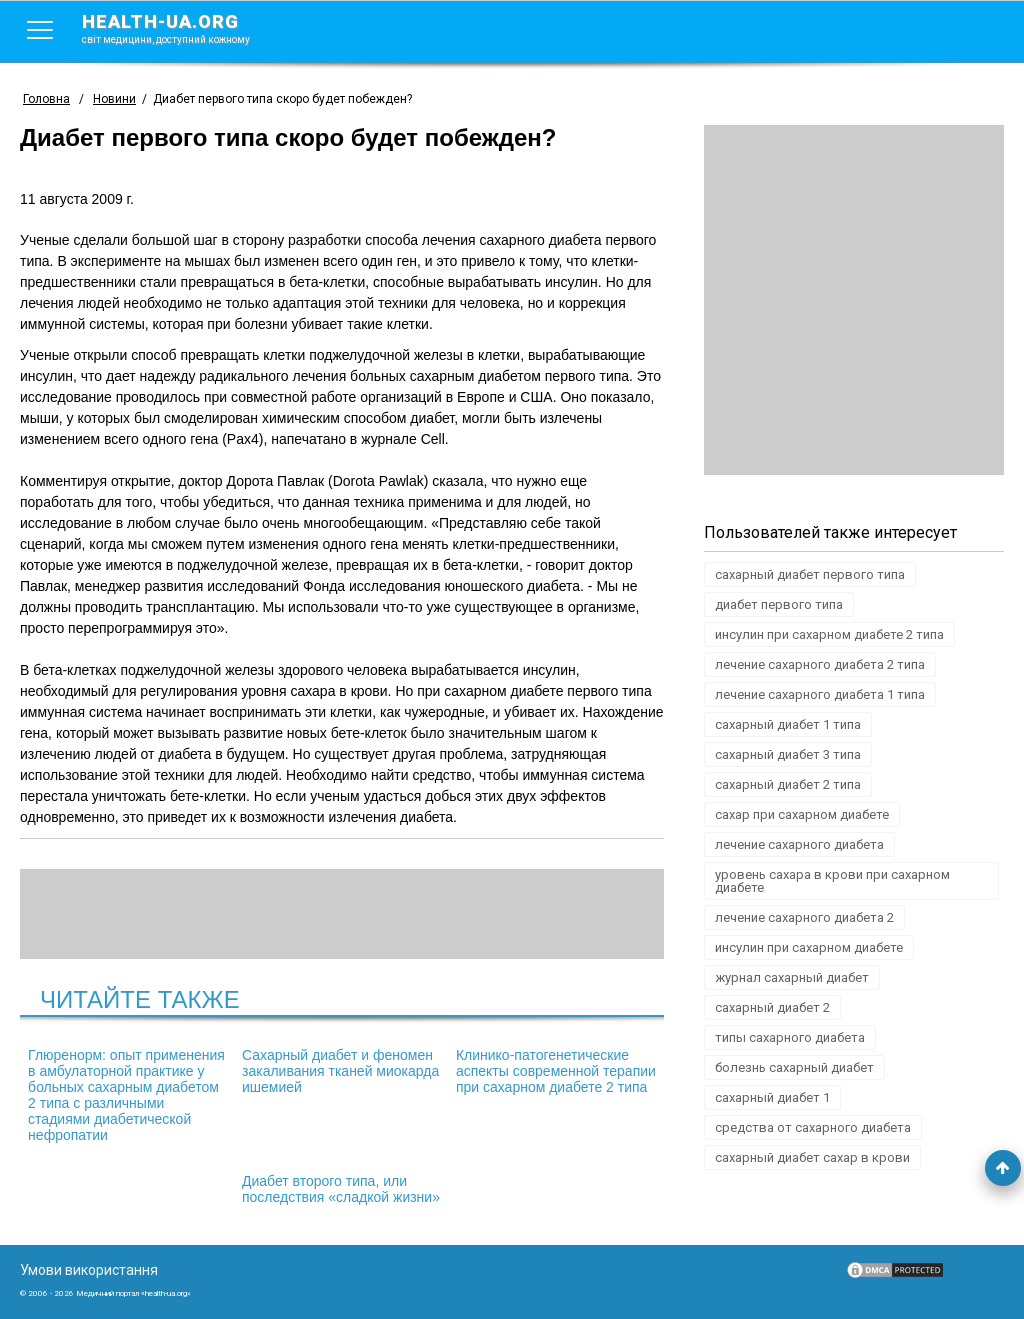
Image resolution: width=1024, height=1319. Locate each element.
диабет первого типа (779, 604)
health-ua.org (182, 28)
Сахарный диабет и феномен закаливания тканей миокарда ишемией (340, 1071)
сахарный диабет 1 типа (788, 724)
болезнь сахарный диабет (794, 1067)
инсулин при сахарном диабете (809, 947)
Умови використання (89, 1270)
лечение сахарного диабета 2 (804, 917)
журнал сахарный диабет (792, 977)
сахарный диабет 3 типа (788, 754)
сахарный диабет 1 (772, 1097)
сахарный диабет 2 (772, 1007)
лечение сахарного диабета (799, 844)
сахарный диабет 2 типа (788, 784)
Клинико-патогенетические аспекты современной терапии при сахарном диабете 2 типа (556, 1071)
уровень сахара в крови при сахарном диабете (832, 881)
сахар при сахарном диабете (802, 814)
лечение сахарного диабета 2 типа (820, 664)
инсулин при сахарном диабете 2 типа (829, 634)
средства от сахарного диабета (813, 1127)
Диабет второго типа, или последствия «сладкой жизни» (341, 1189)
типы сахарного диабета (790, 1037)
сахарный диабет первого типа (810, 574)
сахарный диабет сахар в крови (812, 1157)
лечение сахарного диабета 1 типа (820, 694)
